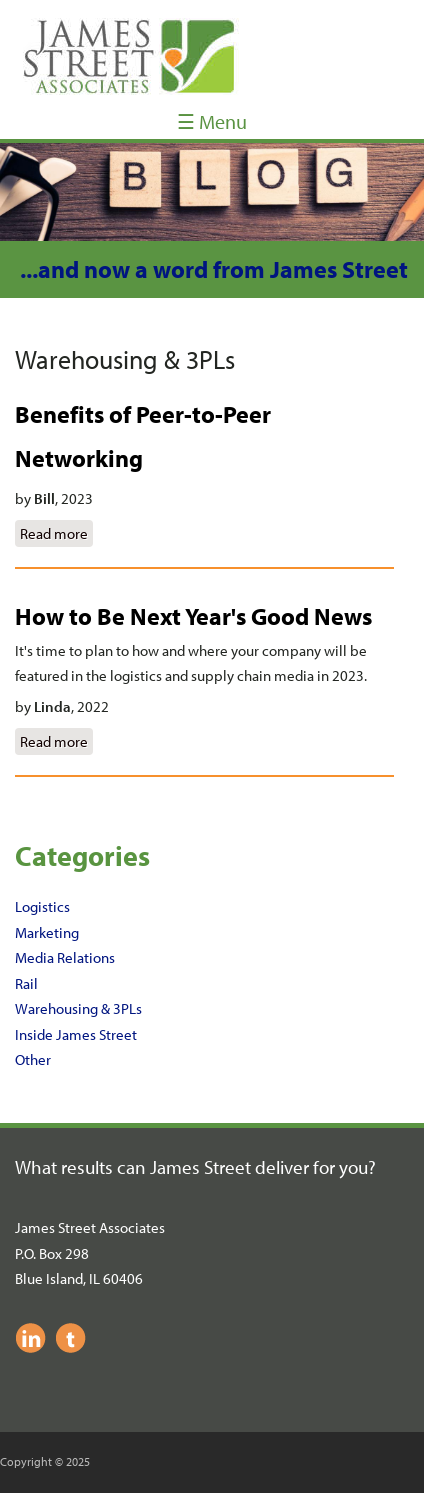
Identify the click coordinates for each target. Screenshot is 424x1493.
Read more (56, 532)
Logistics (42, 906)
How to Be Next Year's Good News (193, 616)
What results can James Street (135, 1167)
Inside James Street (76, 1034)
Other (33, 1059)
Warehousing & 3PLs (78, 1008)
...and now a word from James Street (214, 269)
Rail (26, 983)
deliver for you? (315, 1167)
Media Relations (65, 957)
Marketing (47, 932)
